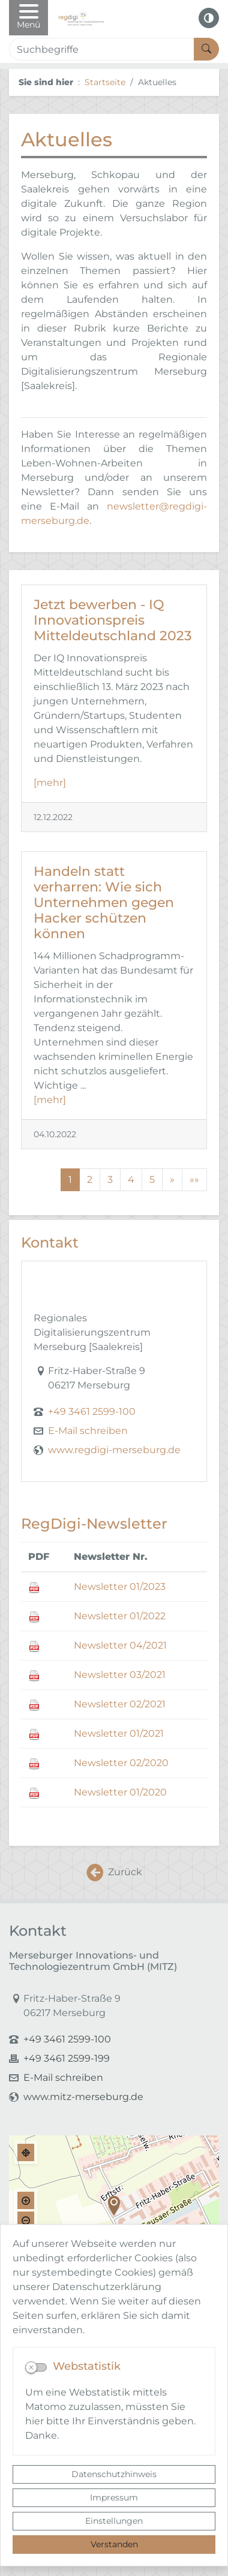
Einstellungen (114, 2520)
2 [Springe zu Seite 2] (89, 1179)
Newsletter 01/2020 (120, 1792)
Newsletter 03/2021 (120, 1674)
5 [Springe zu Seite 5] (152, 1179)
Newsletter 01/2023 (120, 1586)
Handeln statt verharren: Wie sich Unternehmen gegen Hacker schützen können (104, 902)
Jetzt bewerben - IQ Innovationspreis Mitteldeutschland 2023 (113, 619)
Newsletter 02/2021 (120, 1704)
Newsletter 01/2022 (120, 1616)
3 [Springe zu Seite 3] (110, 1179)
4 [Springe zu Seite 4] (131, 1179)
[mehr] (50, 782)
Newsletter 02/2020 (121, 1762)
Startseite (105, 82)
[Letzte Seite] (194, 1179)
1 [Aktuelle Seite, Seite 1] (70, 1179)
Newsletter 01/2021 (119, 1733)
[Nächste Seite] (172, 1179)
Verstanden (114, 2544)
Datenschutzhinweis (114, 2474)
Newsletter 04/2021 (120, 1645)
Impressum (114, 2497)
